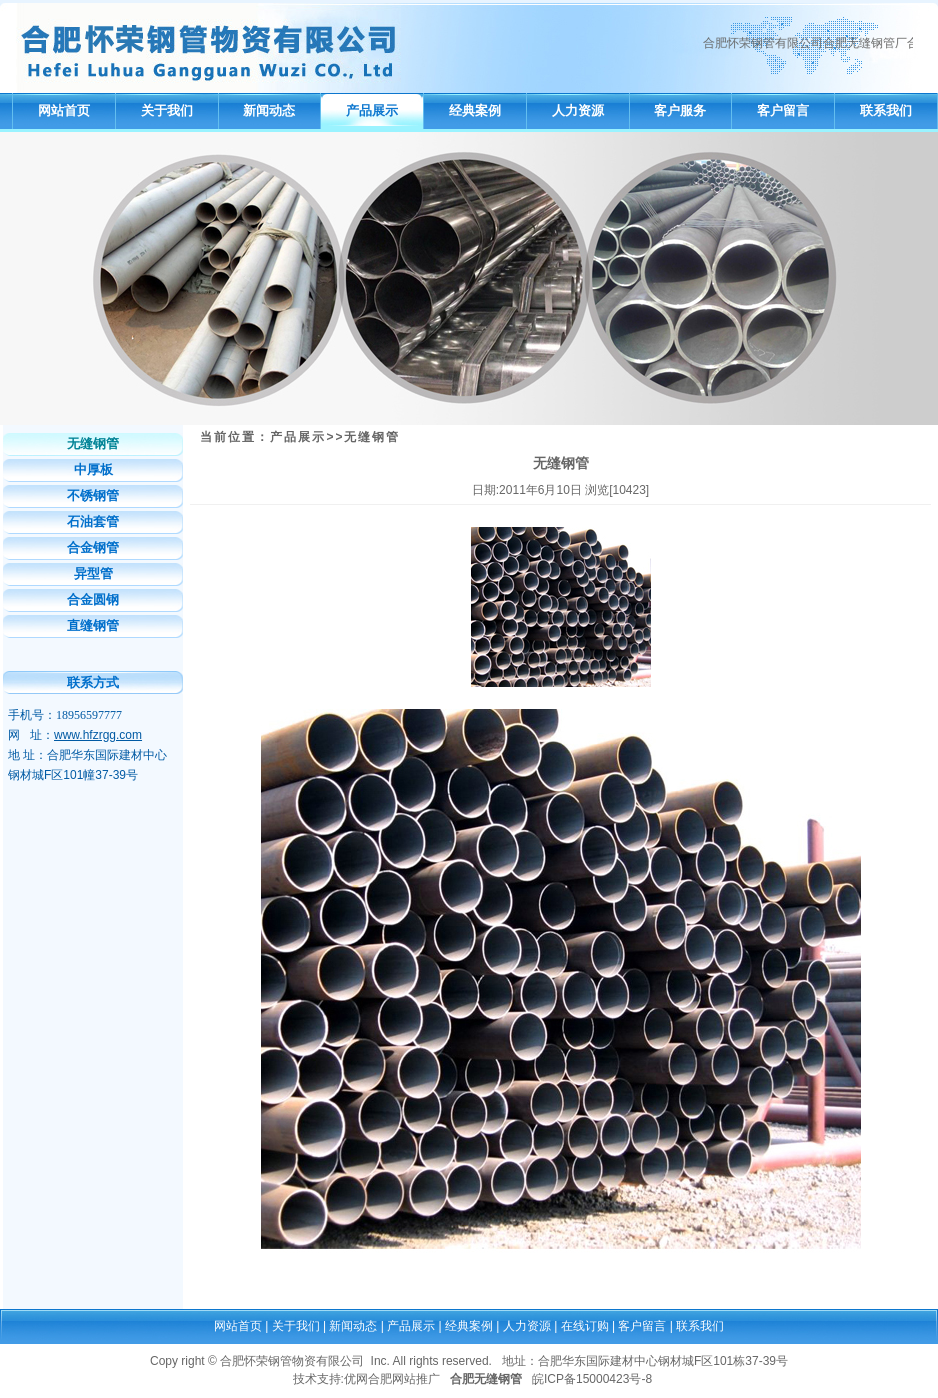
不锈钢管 (93, 495)
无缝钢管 (93, 443)
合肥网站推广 (404, 1379)
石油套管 (93, 521)
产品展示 (372, 110)
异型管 (93, 573)
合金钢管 (93, 547)
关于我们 (167, 110)
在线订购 (585, 1326)
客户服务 (680, 110)
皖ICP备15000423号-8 (592, 1379)
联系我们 (886, 110)
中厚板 (93, 469)
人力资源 (578, 110)
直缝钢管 (93, 625)
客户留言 (783, 110)
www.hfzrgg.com (98, 735)
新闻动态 (269, 110)
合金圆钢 (93, 599)
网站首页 (64, 110)
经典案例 (475, 110)
